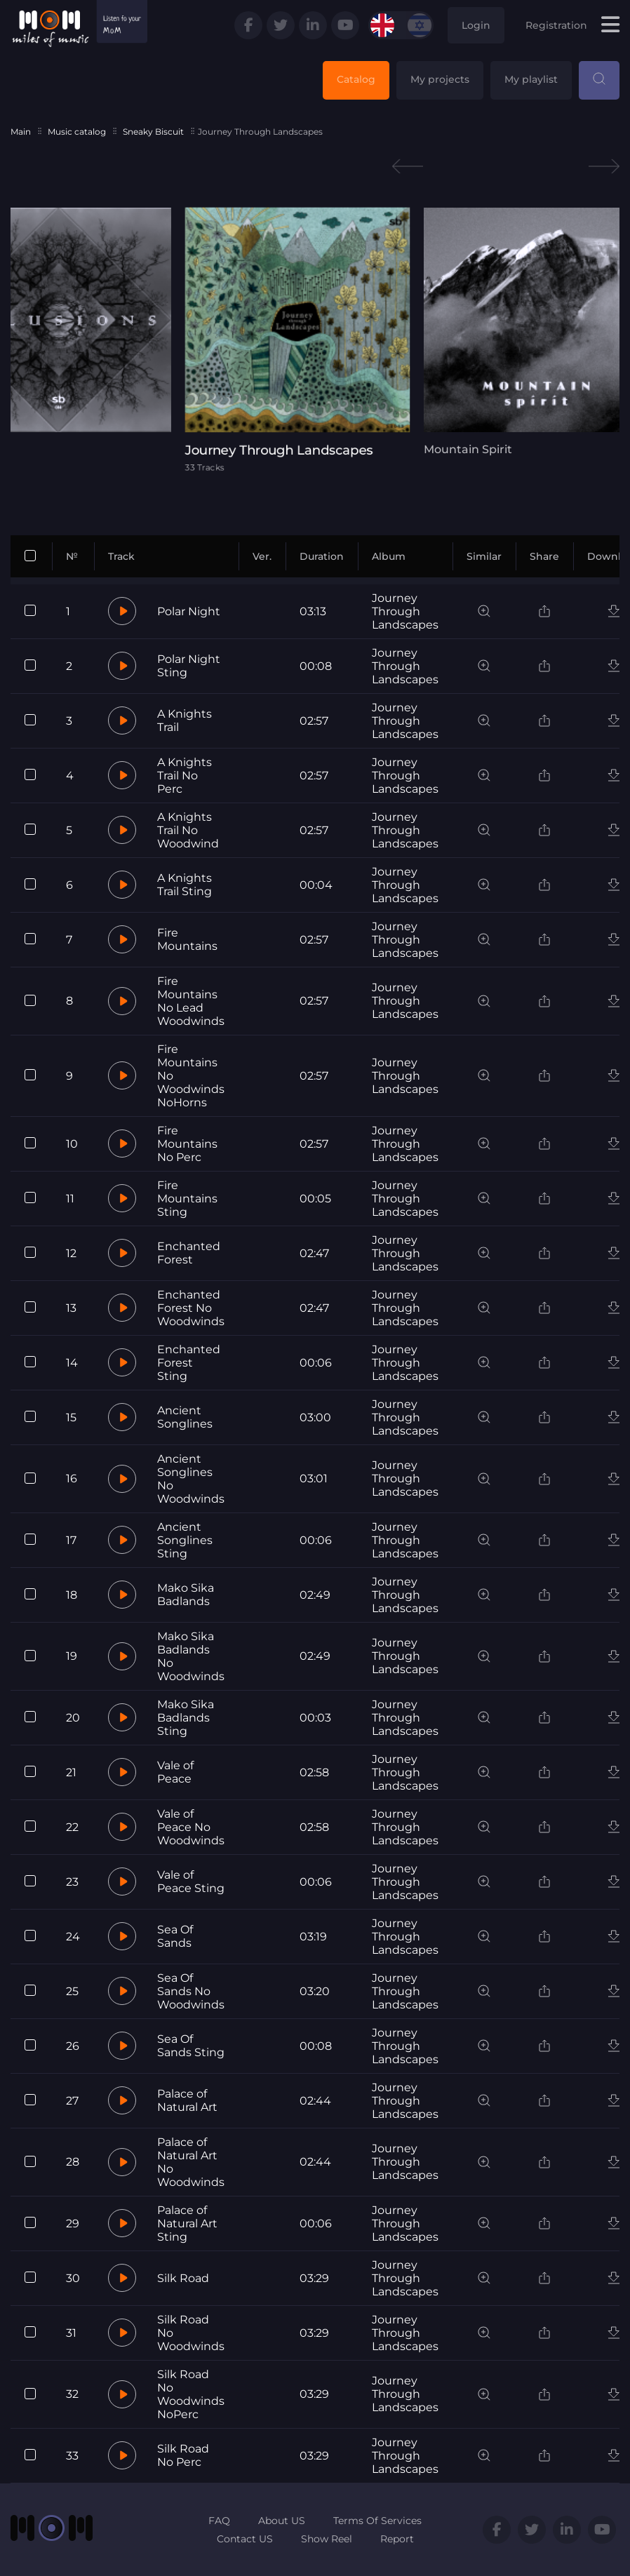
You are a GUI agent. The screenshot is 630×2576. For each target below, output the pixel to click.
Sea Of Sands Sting (190, 2045)
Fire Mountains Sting (187, 1199)
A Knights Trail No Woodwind (188, 830)
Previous (407, 167)
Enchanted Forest (188, 1253)
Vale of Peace (175, 1772)
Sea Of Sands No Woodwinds (190, 1991)
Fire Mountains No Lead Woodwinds (190, 1001)
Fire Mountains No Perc (187, 1144)
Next (604, 167)
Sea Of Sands (175, 1936)
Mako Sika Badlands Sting (185, 1718)
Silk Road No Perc (183, 2455)
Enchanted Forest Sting (188, 1363)
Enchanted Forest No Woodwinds (190, 1308)
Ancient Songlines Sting (185, 1540)
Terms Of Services (377, 2520)
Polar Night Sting (188, 665)
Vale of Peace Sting (190, 1881)
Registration (556, 25)
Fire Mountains (187, 939)
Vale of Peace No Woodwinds (190, 1827)
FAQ (219, 2520)
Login (476, 25)
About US (281, 2520)
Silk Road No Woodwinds (190, 2333)
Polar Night (188, 611)
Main (21, 131)
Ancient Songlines (185, 1417)
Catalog (356, 79)
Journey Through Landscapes (405, 611)
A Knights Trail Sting (184, 884)
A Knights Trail (184, 720)
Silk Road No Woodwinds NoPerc (190, 2394)
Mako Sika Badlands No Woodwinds (190, 1656)
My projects (439, 79)
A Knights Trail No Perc (184, 776)
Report (397, 2539)
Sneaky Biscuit (153, 131)
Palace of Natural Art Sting (187, 2223)
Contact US (245, 2539)
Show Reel (326, 2539)
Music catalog (77, 131)
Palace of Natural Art (187, 2100)
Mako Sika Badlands (185, 1594)
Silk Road (183, 2278)
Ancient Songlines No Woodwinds (190, 1478)
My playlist (531, 79)
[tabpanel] (315, 339)
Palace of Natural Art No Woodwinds (190, 2162)
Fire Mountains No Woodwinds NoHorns (190, 1075)
